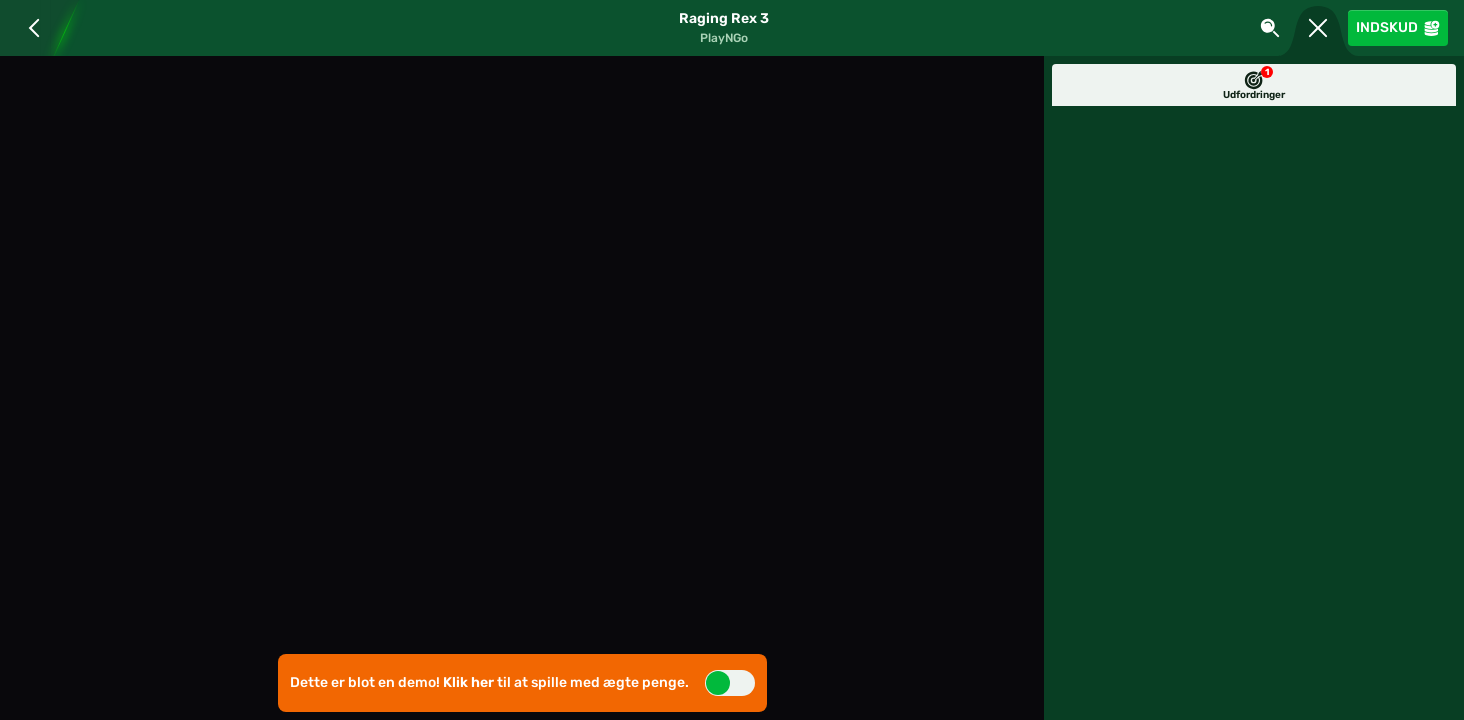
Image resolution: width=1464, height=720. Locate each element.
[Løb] (1318, 28)
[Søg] (1270, 28)
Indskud (1398, 27)
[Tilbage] (27, 28)
